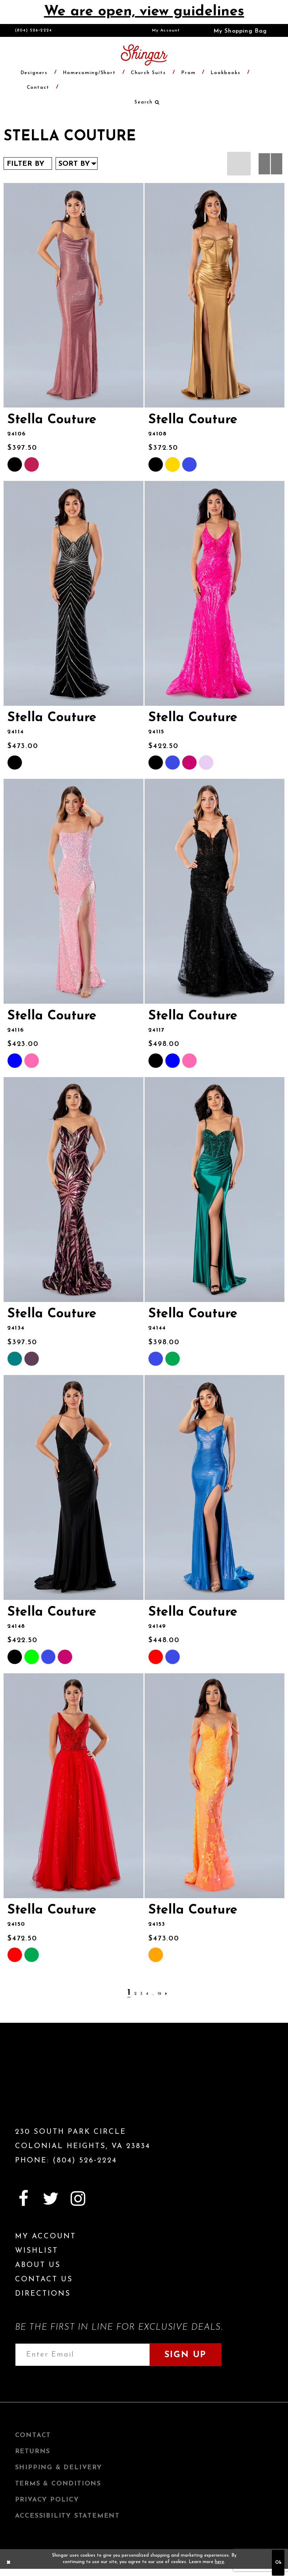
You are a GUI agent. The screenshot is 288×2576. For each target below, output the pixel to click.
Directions (43, 2293)
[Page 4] (147, 1994)
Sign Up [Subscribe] (185, 2355)
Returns (33, 2451)
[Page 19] (159, 1994)
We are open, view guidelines (144, 12)
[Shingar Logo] (56, 2087)
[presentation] (73, 295)
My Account (166, 30)
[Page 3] (141, 1994)
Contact (33, 2435)
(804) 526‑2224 (33, 30)
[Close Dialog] (9, 2563)
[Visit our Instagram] (78, 2198)
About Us (38, 2265)
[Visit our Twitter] (51, 2198)
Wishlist (36, 2250)
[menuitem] (166, 30)
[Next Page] (166, 1994)
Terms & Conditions (58, 2483)
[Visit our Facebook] (24, 2198)
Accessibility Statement (67, 2516)
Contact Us (44, 2279)
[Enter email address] (82, 2354)
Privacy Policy (47, 2500)
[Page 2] (135, 1994)
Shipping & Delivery (58, 2467)
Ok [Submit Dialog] (278, 2563)
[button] (235, 30)
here (219, 2562)
